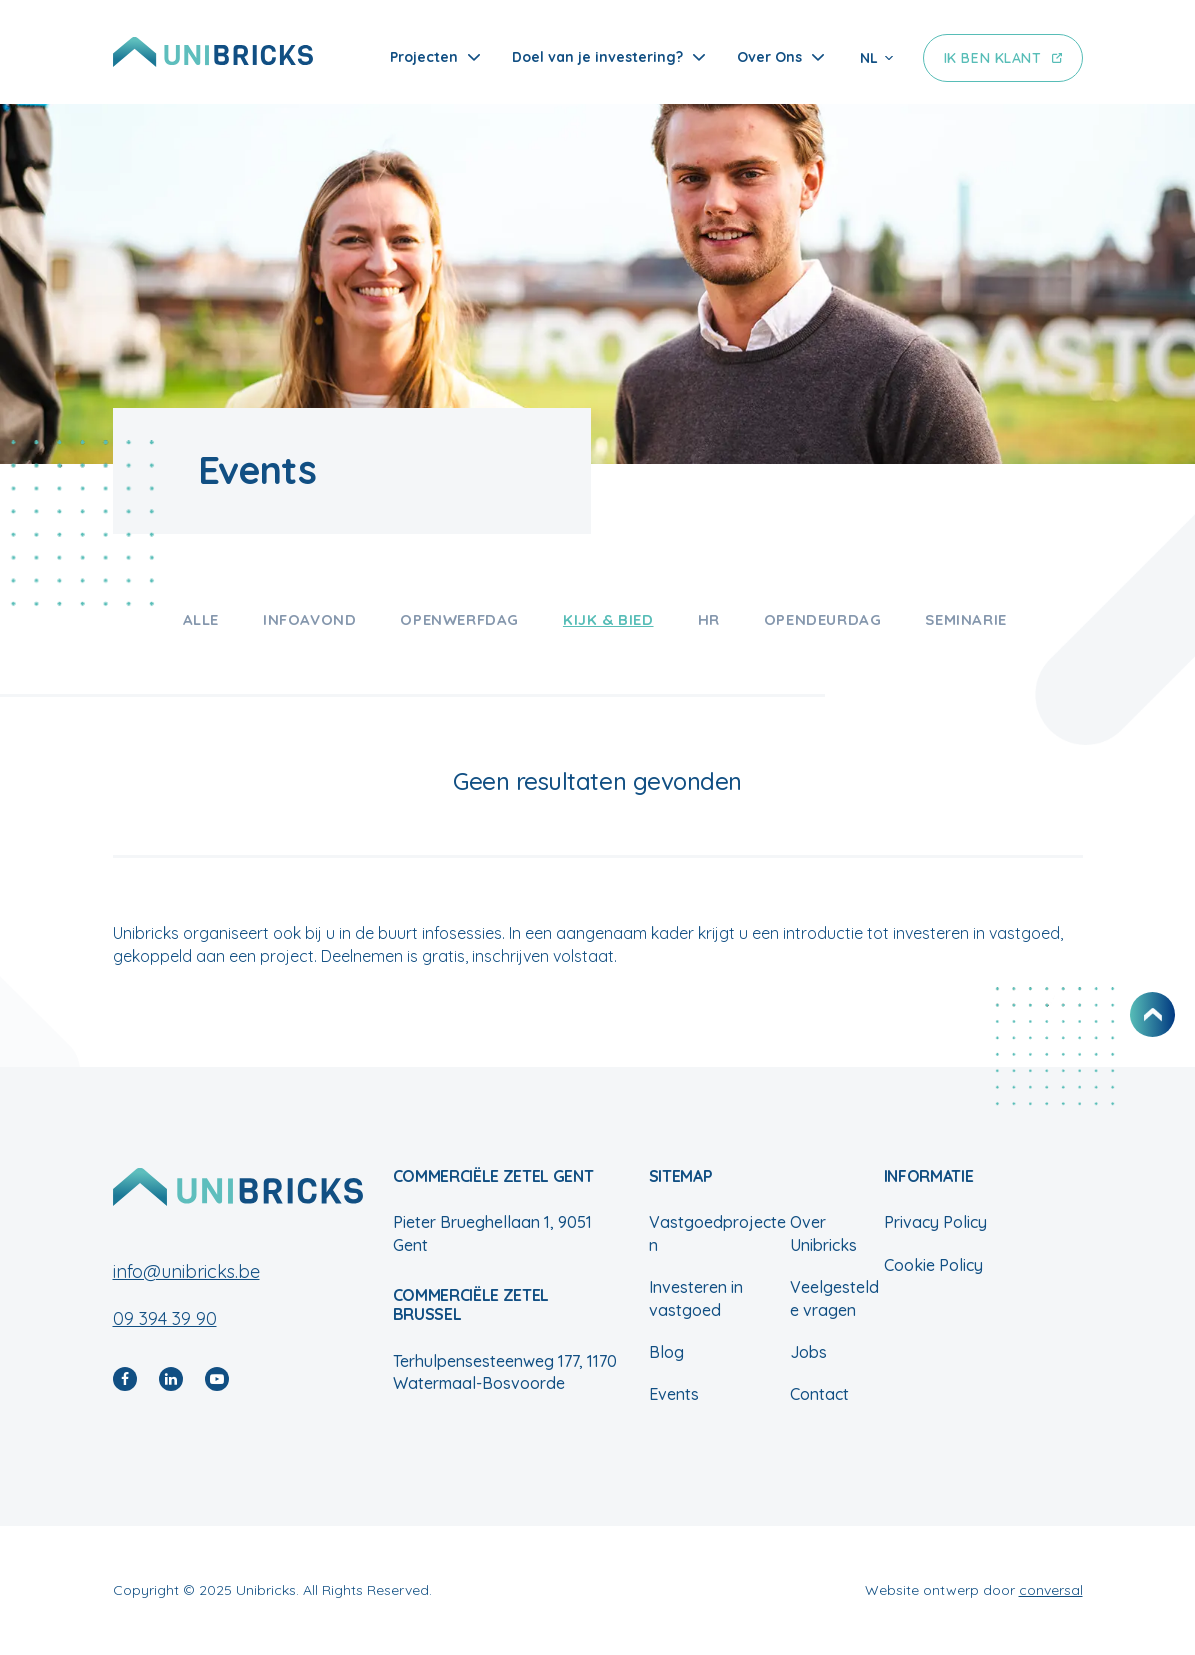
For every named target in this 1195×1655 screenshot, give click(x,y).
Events (674, 1394)
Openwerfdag (459, 619)
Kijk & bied (608, 619)
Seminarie (965, 619)
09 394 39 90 (165, 1318)
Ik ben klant (993, 58)
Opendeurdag (823, 619)
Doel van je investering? (597, 57)
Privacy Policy (935, 1222)
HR (709, 619)
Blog (666, 1352)
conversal (1051, 1590)
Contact (819, 1394)
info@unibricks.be (186, 1271)
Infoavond (309, 619)
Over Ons (769, 57)
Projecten (424, 57)
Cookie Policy (933, 1265)
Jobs (808, 1352)
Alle (201, 619)
